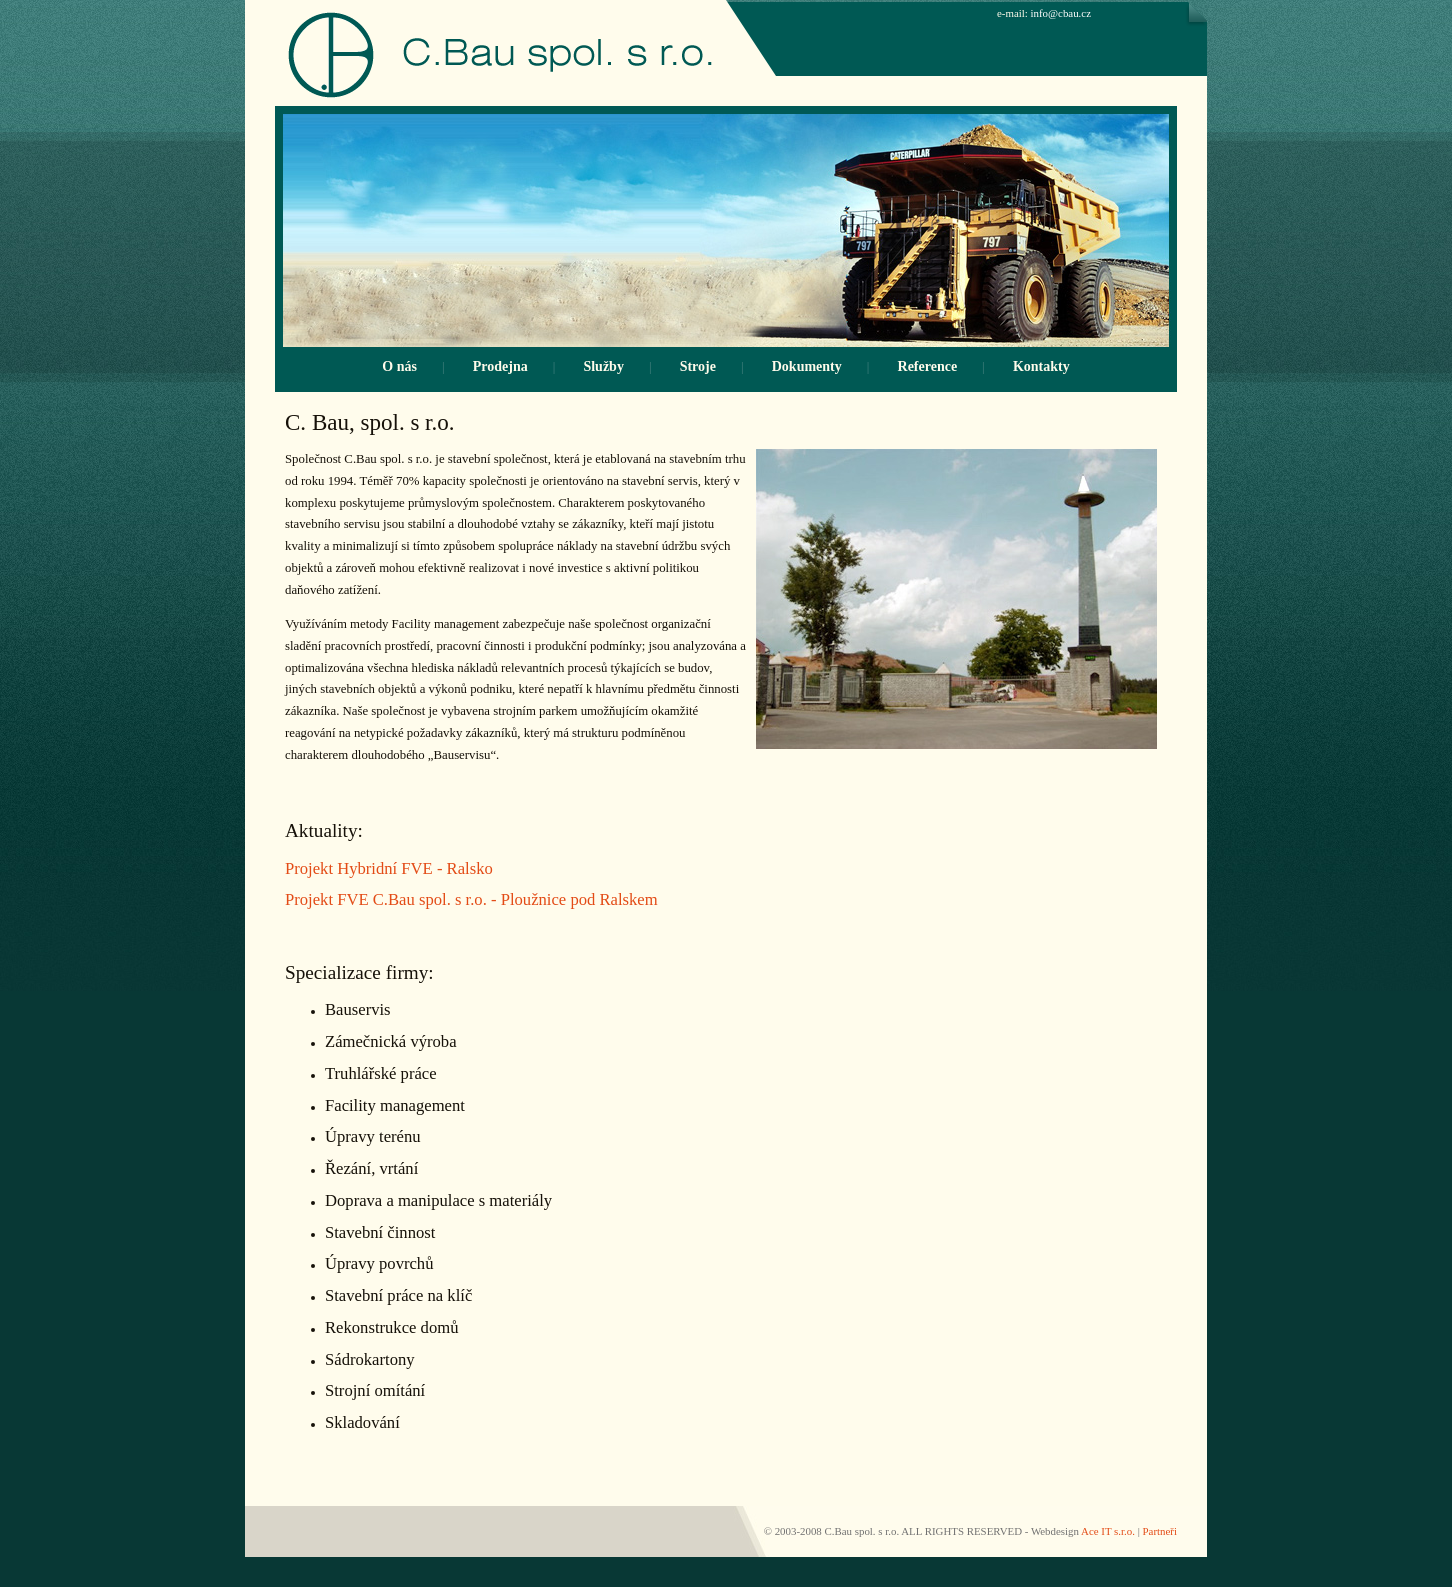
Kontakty (1041, 366)
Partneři (1160, 1531)
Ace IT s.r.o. (1108, 1531)
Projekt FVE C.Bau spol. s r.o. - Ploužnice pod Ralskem (471, 899)
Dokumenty (807, 366)
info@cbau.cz (1061, 13)
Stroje (698, 366)
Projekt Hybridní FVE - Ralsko (389, 868)
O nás (399, 366)
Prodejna (500, 366)
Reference (928, 366)
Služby (603, 366)
